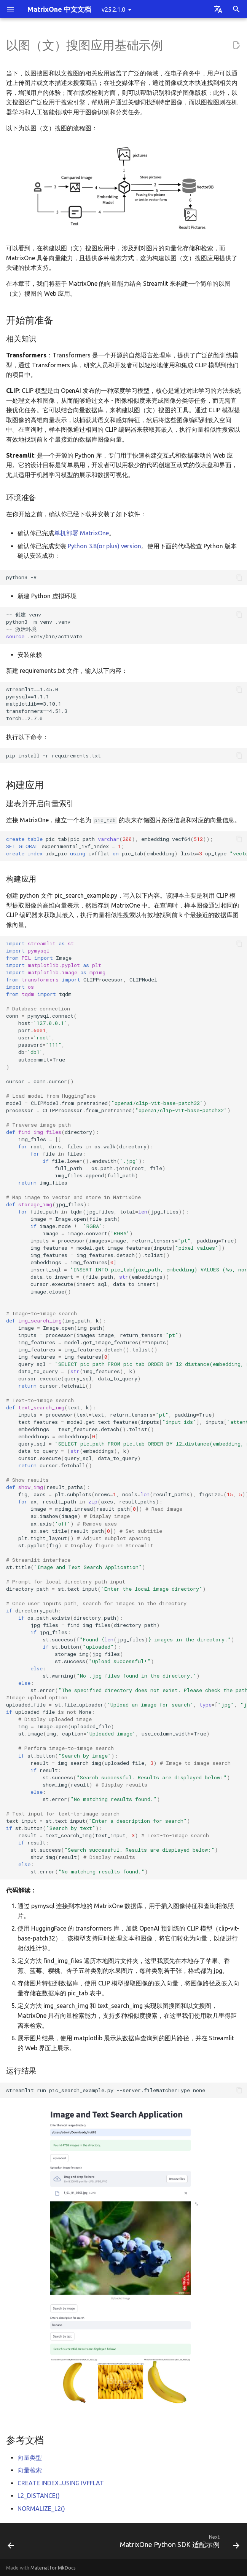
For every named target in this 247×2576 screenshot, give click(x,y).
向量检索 (30, 2470)
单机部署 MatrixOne (81, 533)
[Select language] (218, 9)
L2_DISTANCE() (39, 2495)
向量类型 (30, 2457)
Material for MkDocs (53, 2567)
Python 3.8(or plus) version (104, 546)
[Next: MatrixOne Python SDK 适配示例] (178, 2543)
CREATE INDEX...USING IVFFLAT (61, 2483)
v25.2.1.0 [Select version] (113, 9)
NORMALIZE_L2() (41, 2508)
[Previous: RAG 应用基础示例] (11, 2543)
